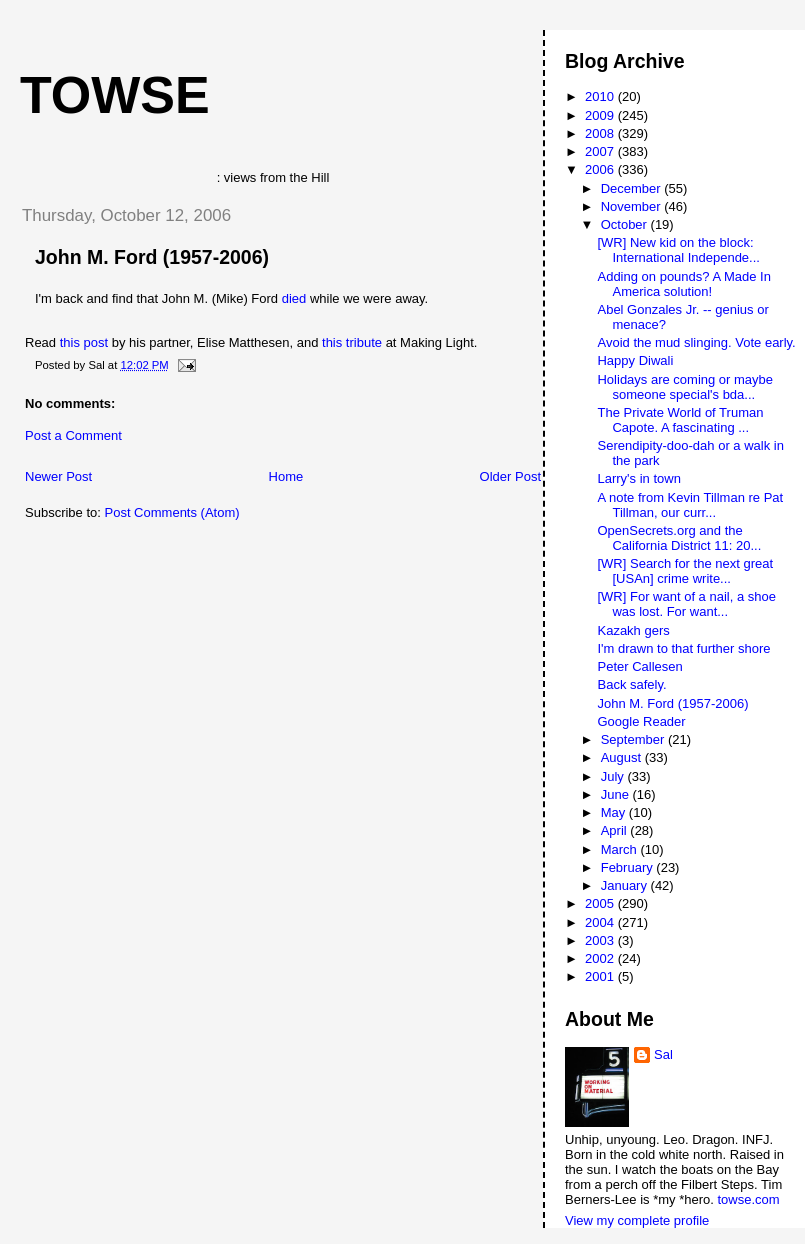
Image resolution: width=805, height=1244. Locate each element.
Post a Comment (73, 435)
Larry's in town (638, 478)
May (615, 812)
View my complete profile (637, 1220)
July (614, 776)
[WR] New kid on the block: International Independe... (678, 250)
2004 (601, 922)
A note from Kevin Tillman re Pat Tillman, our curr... (690, 505)
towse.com (748, 1199)
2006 (601, 169)
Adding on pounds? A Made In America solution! (683, 284)
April (616, 830)
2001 (601, 976)
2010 (601, 96)
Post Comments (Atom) (172, 512)
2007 (601, 151)
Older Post (510, 476)
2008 (601, 133)
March (621, 849)
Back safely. (631, 684)
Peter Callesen (639, 666)
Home (286, 476)
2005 (601, 903)
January (626, 885)
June (617, 794)
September (634, 739)
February (629, 867)
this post (84, 342)
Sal (663, 1054)
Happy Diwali (635, 360)
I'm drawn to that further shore (683, 648)
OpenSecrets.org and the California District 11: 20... (679, 538)
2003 (601, 940)
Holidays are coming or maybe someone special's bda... (685, 387)
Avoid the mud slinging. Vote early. (696, 342)
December (633, 188)
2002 (601, 958)
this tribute (352, 342)
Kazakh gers (633, 630)
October (626, 224)
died (296, 298)
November (633, 206)
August (623, 757)
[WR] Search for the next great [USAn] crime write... (685, 571)
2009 (601, 115)
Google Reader (641, 721)
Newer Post (58, 476)
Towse (115, 95)
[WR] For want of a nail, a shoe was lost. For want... (686, 604)
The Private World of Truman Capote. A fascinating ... (680, 420)
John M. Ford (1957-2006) (152, 257)
